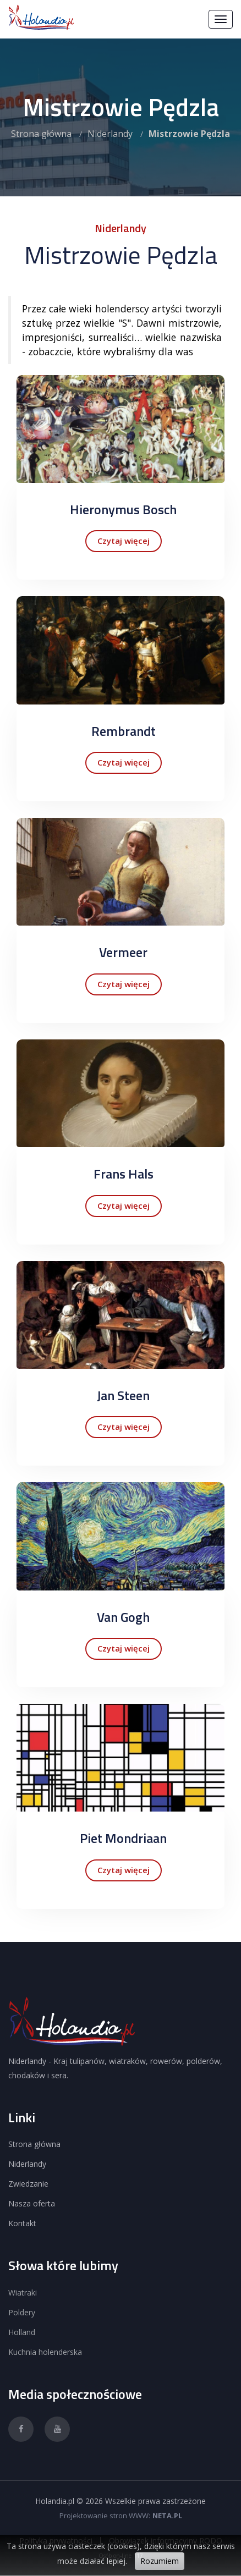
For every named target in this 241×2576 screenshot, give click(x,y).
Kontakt (22, 2223)
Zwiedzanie (28, 2183)
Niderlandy (110, 134)
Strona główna (41, 134)
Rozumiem (159, 2561)
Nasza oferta (31, 2203)
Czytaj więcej (123, 540)
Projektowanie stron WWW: (104, 2515)
